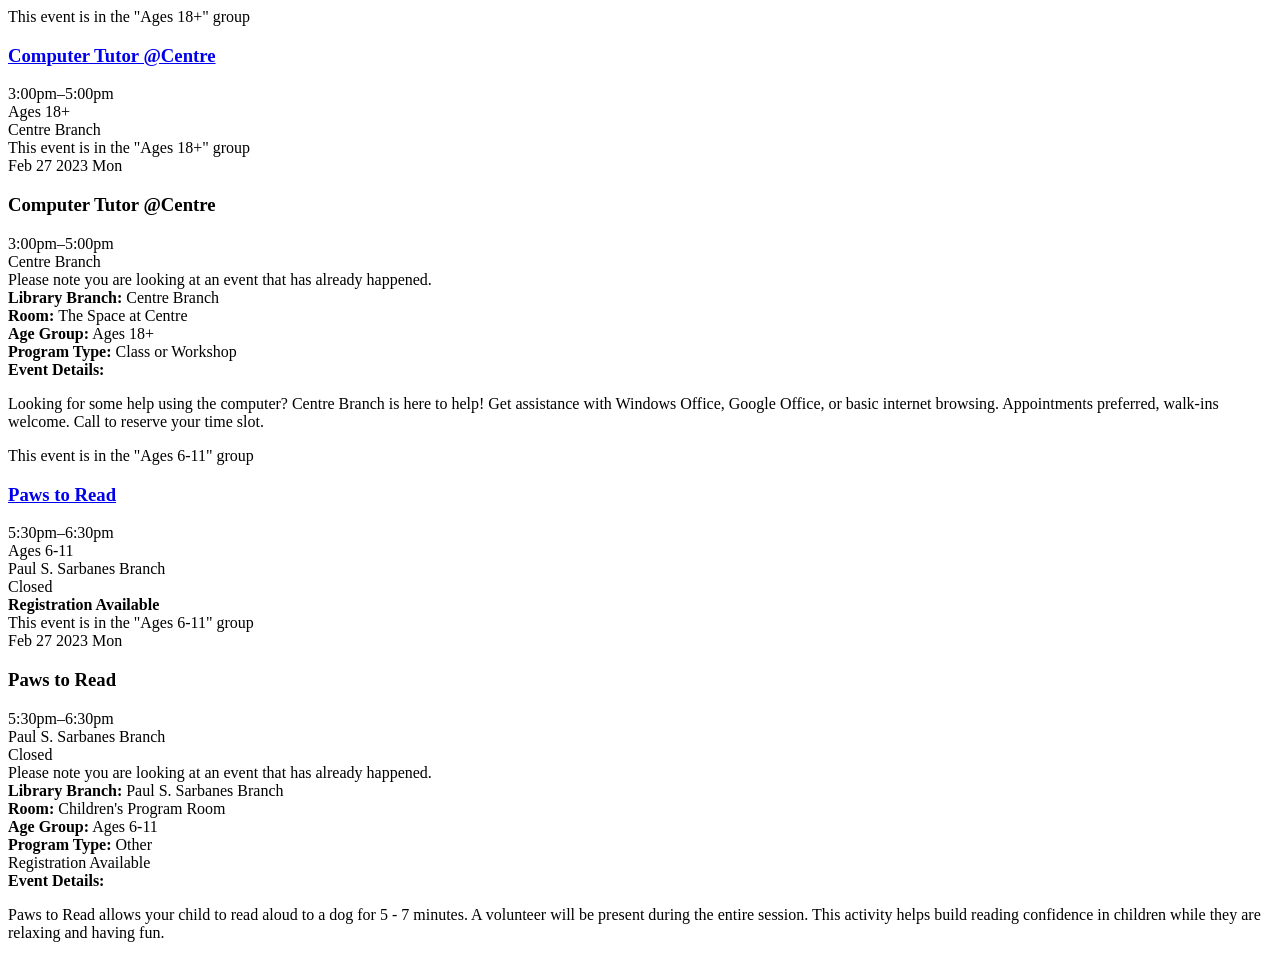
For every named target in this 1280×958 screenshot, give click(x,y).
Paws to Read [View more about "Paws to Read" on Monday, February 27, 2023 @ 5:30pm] (62, 494)
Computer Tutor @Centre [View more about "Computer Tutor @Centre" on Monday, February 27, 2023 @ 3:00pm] (112, 55)
